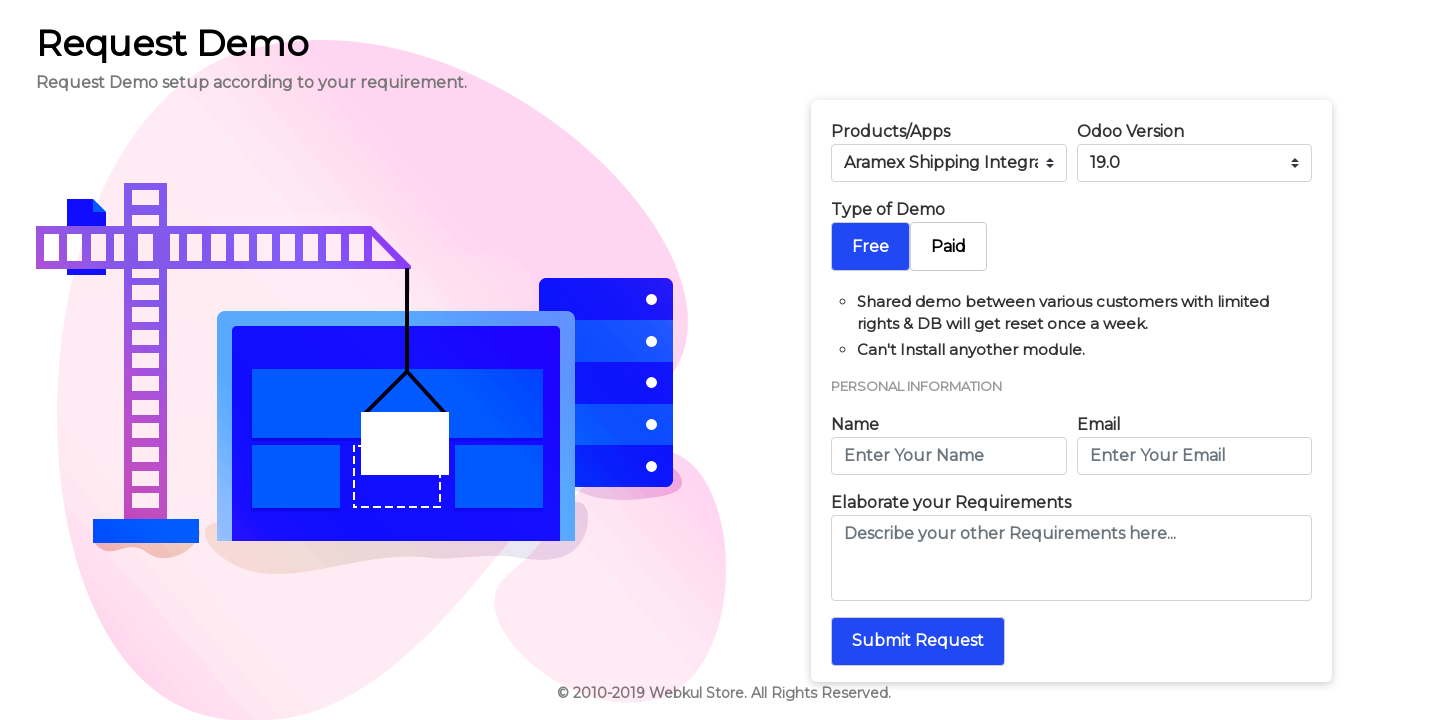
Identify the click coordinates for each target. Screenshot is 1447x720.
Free (870, 246)
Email (1099, 424)
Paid (948, 246)
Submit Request (918, 640)
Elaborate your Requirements (951, 502)
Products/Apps (890, 131)
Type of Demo (888, 209)
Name (855, 424)
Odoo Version (1130, 131)
